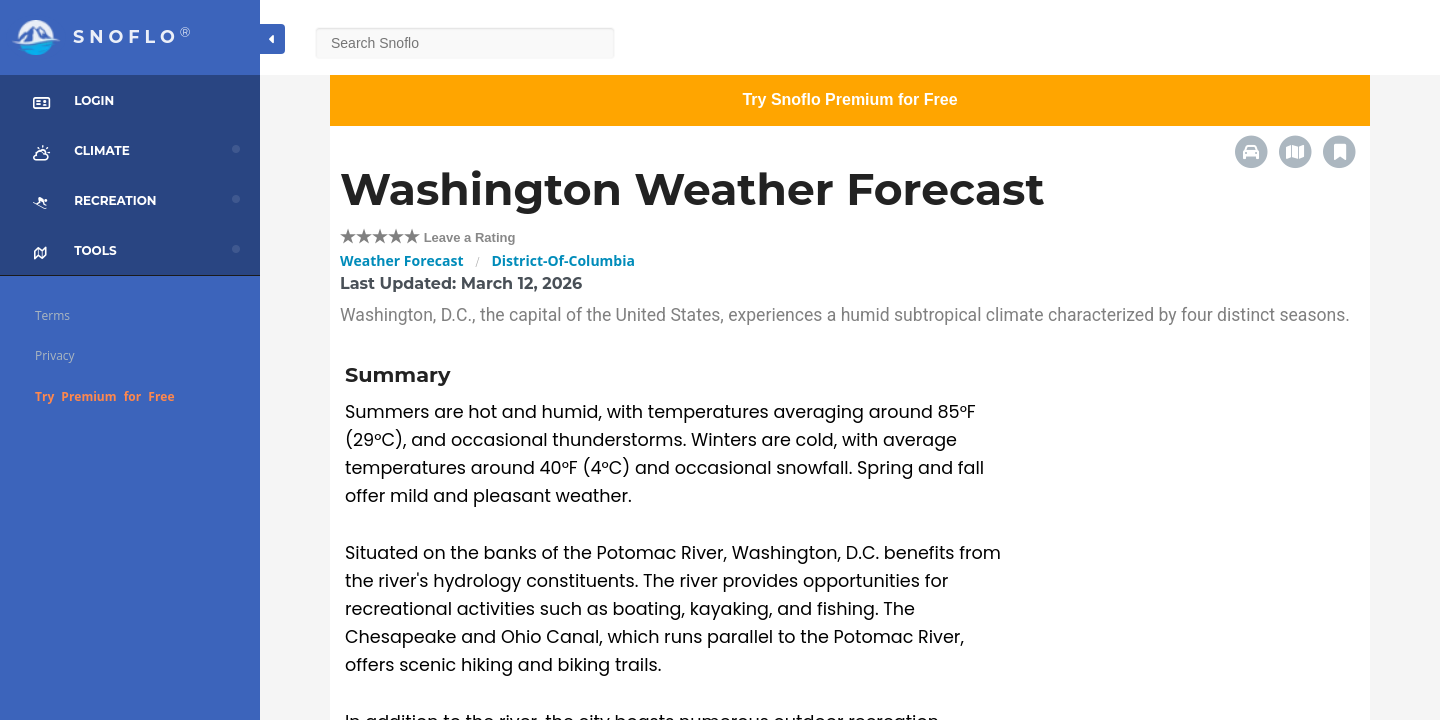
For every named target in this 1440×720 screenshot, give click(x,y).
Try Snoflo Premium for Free (849, 99)
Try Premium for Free (105, 396)
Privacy (55, 355)
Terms (52, 315)
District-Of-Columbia (563, 260)
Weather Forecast (401, 260)
